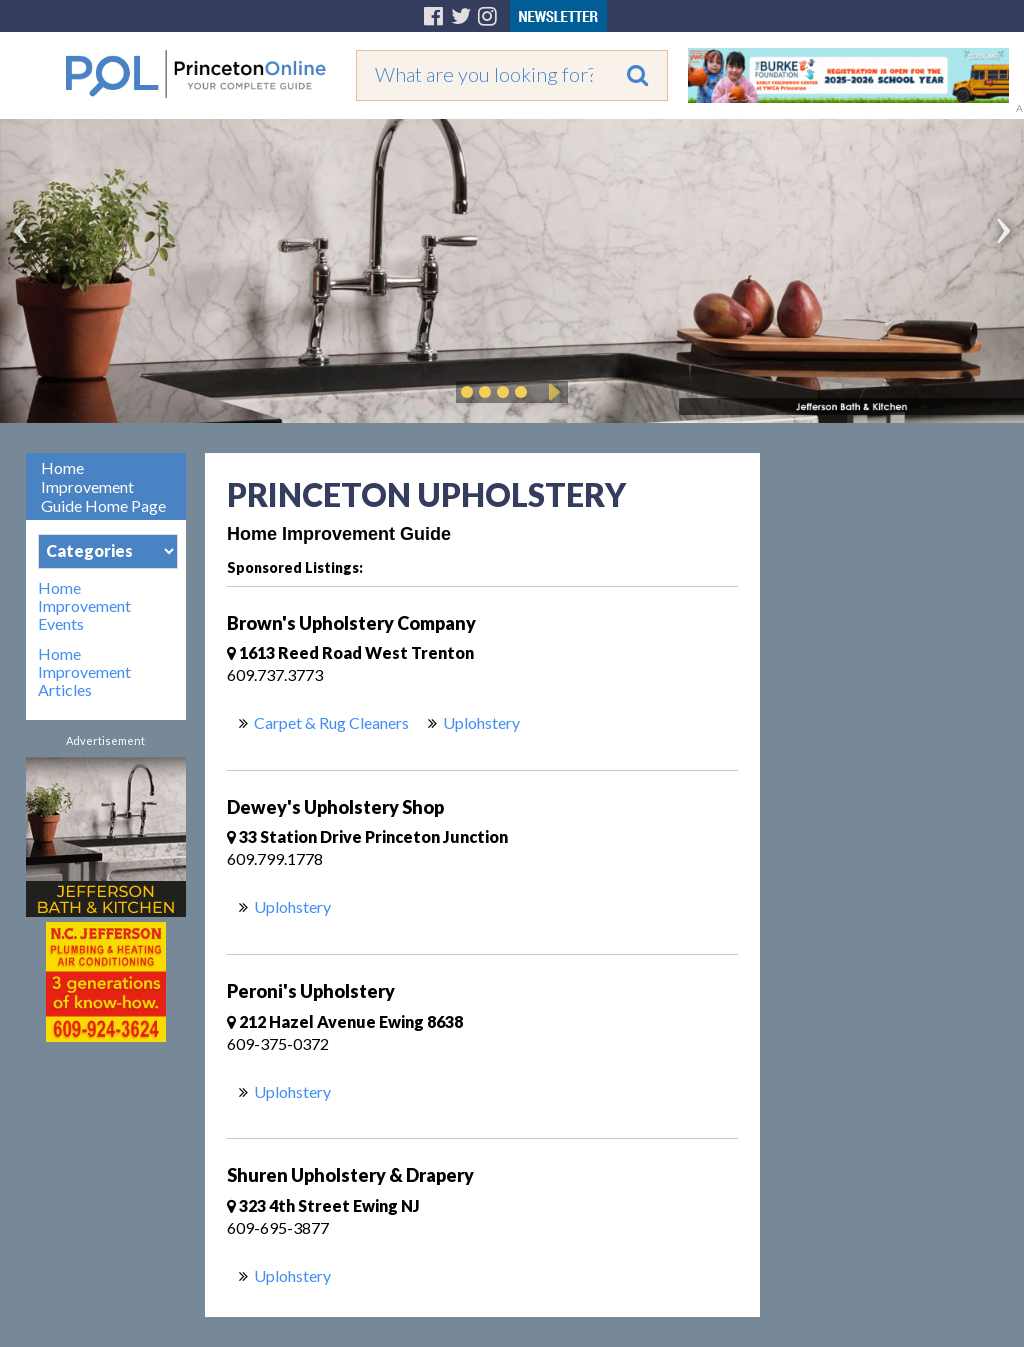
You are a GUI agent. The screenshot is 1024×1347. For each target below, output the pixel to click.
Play (551, 392)
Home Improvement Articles (84, 672)
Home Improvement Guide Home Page (103, 486)
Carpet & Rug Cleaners (331, 722)
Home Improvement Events (84, 606)
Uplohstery (481, 722)
